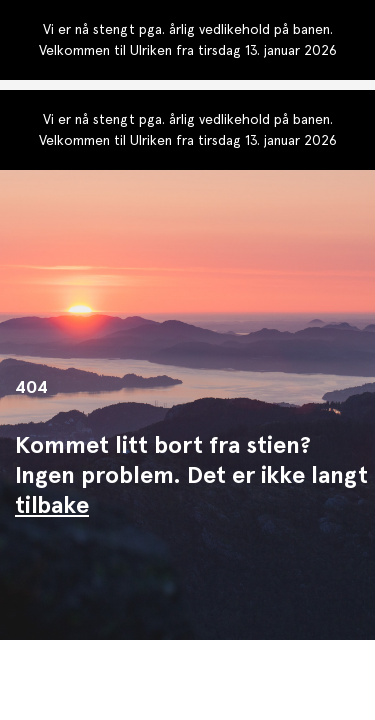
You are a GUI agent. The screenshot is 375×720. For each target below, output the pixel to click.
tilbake (52, 504)
